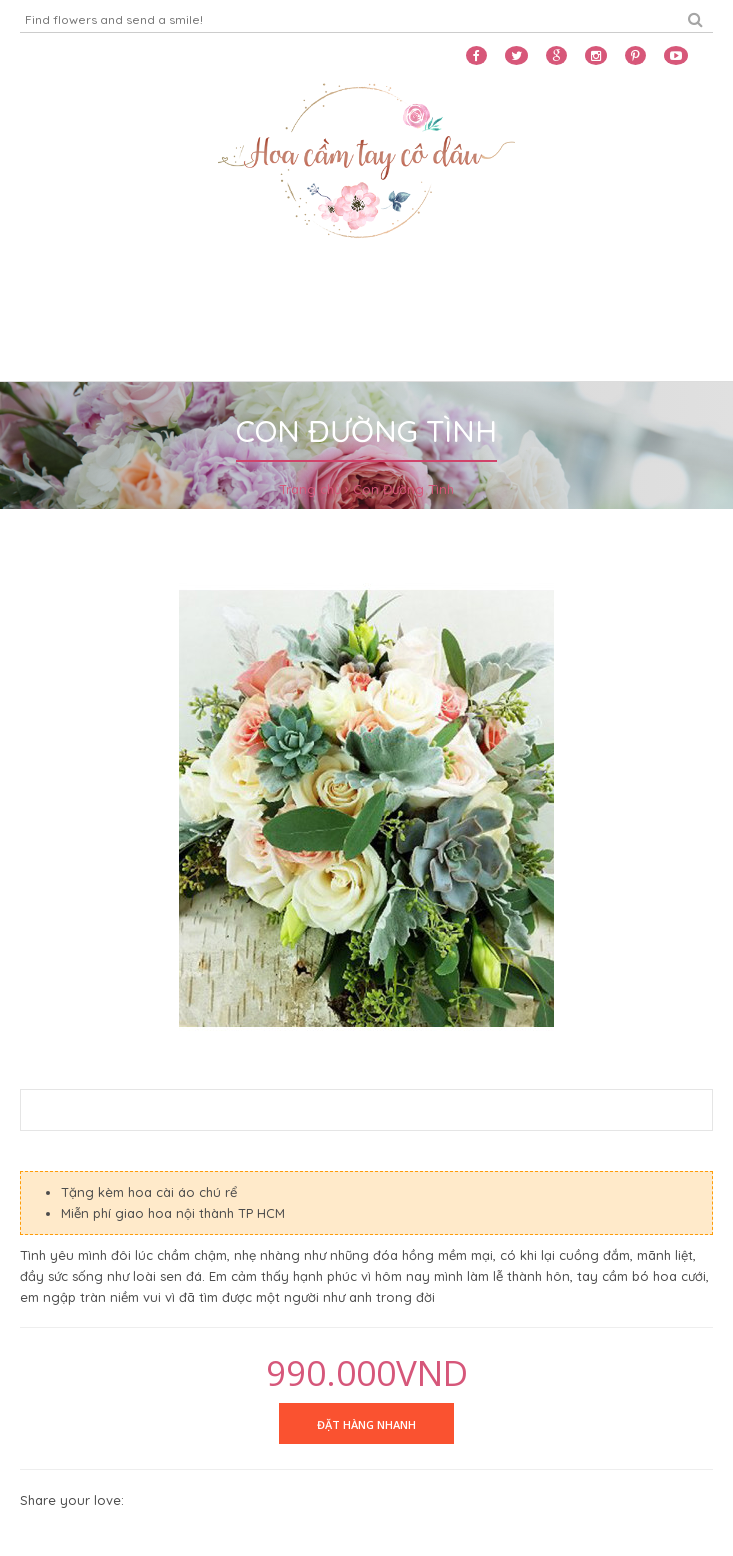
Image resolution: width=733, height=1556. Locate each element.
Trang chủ (310, 489)
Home (45, 297)
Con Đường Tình (403, 489)
